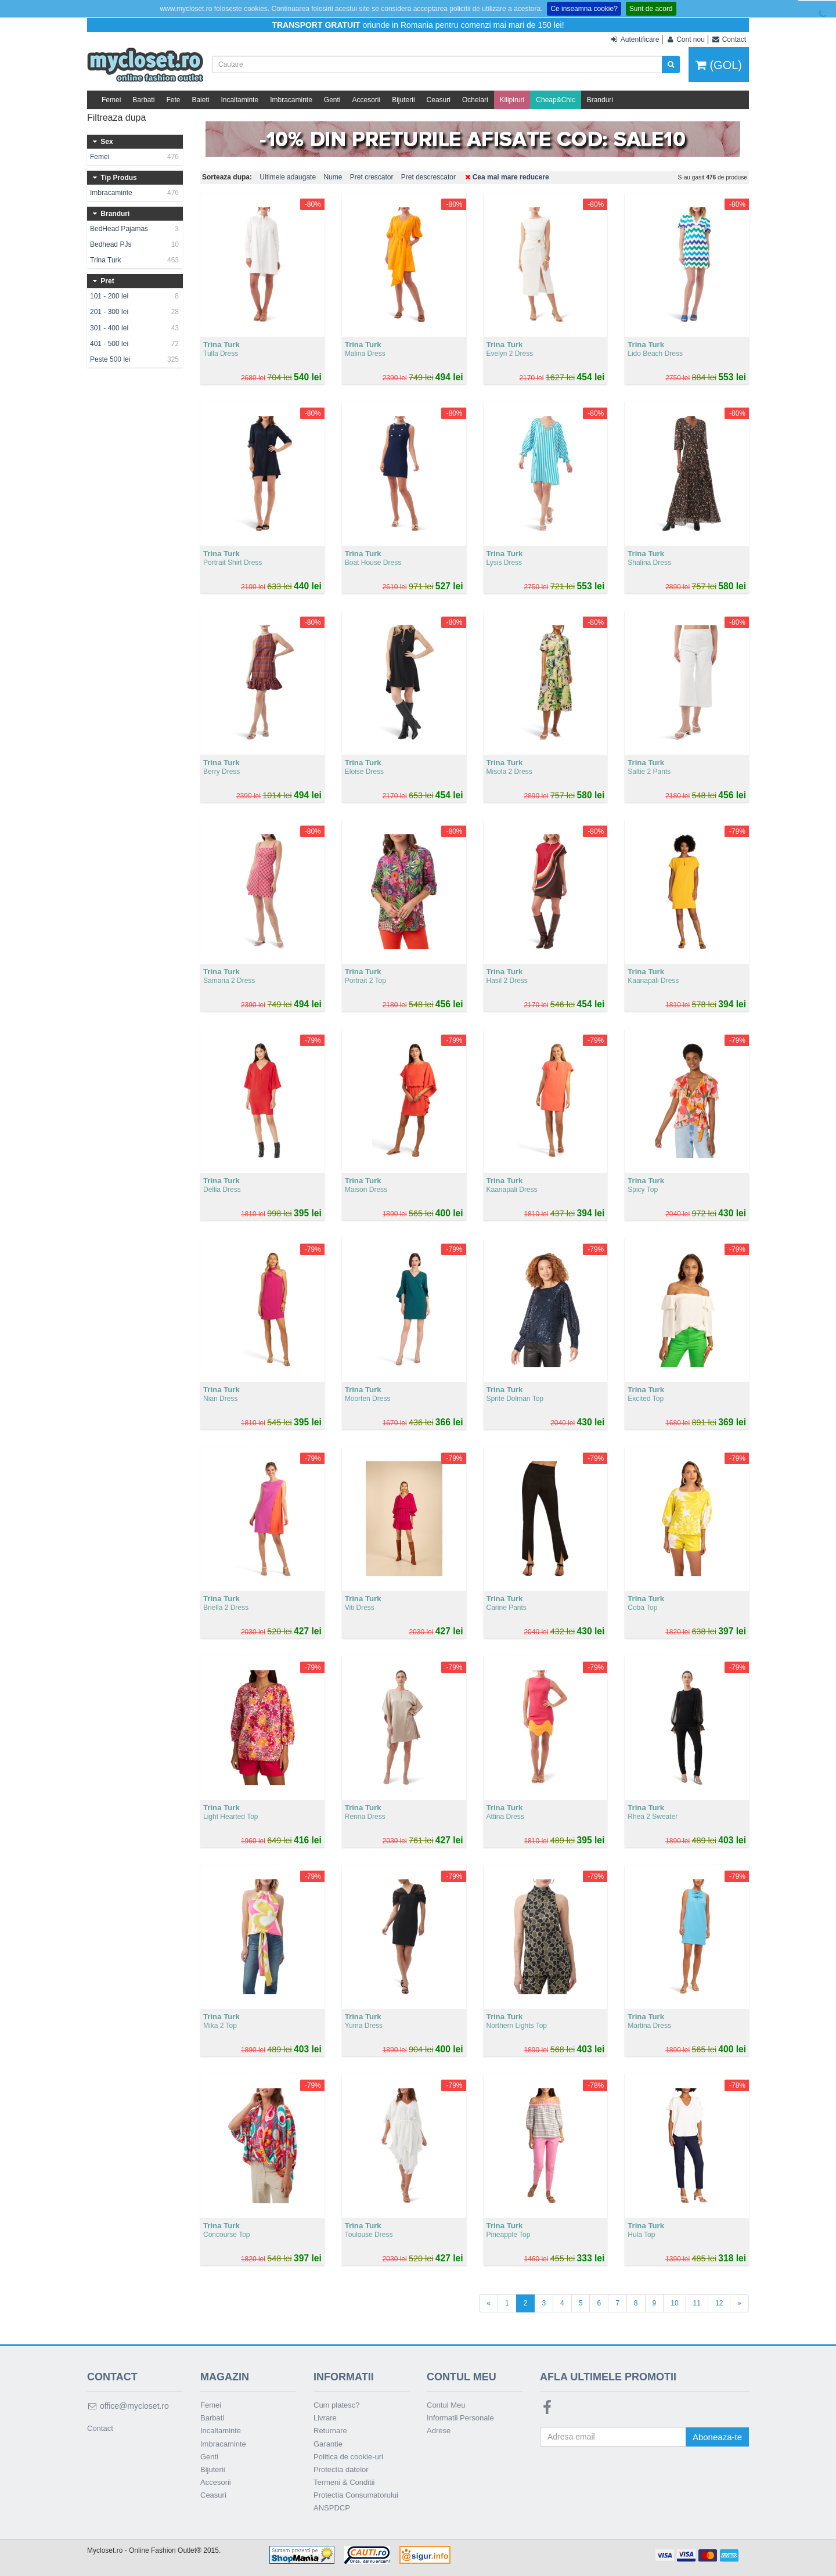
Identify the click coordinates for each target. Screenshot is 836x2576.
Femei (111, 100)
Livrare (325, 2417)
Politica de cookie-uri (348, 2456)
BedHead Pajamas (135, 228)
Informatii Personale (460, 2417)
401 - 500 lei (135, 343)
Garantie (328, 2444)
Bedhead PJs (135, 244)
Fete (173, 100)
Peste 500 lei (135, 359)
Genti (332, 100)
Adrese (439, 2430)
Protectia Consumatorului (356, 2495)
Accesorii (366, 100)
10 (674, 2303)
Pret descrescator (428, 177)
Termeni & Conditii (344, 2482)
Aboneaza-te (717, 2437)
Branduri (600, 100)
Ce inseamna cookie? (583, 9)
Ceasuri (439, 100)
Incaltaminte (239, 100)
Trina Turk (135, 260)
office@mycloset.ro (128, 2406)
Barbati (143, 100)
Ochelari (475, 100)
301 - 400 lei (135, 328)
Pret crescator (372, 177)
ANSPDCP (332, 2507)
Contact (100, 2428)
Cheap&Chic (555, 100)
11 (697, 2303)
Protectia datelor (341, 2469)
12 (719, 2303)
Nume (332, 177)
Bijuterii (403, 100)
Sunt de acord (651, 9)
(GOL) (719, 65)
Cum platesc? (336, 2405)
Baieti (200, 100)
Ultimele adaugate (288, 177)
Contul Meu (446, 2405)
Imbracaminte (291, 100)
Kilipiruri (512, 100)
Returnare (330, 2430)
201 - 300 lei (135, 311)
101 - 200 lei (135, 296)
